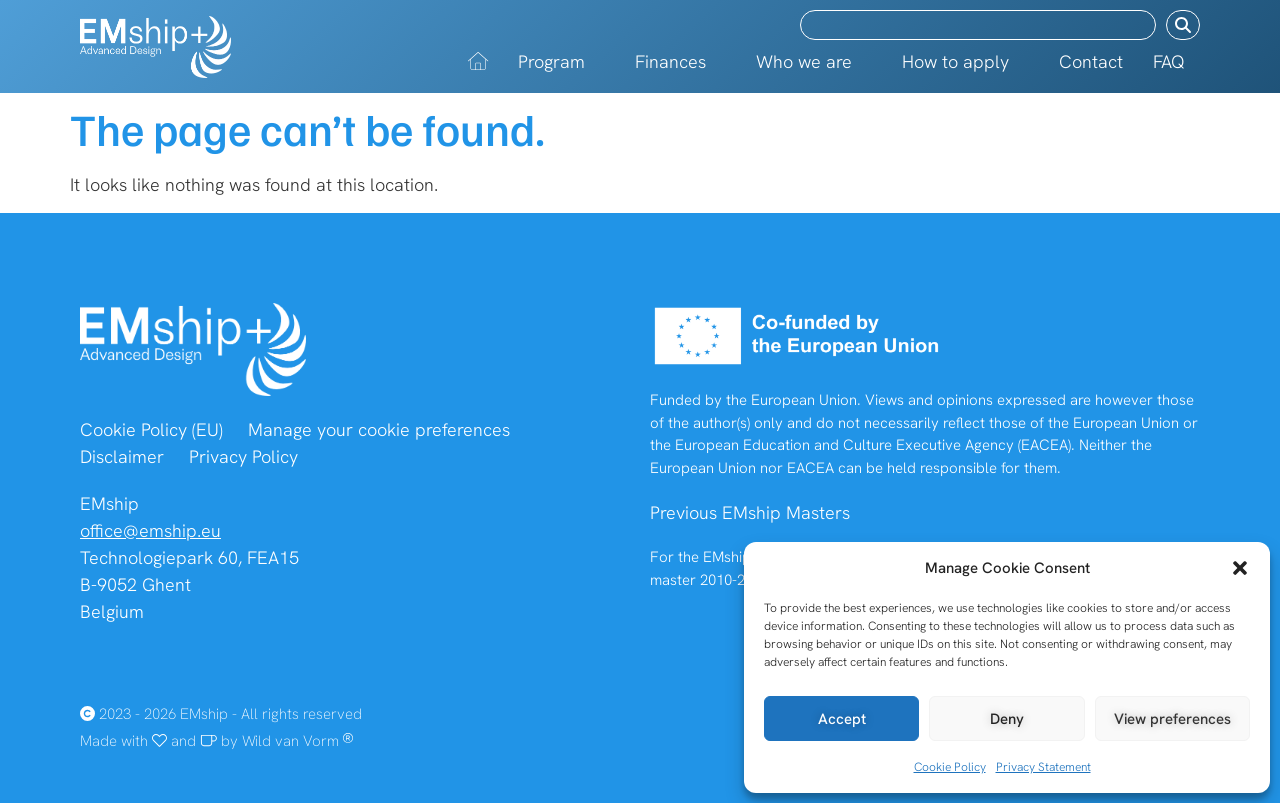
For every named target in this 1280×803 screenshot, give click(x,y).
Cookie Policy (950, 767)
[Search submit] (1183, 25)
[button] (1240, 568)
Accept (842, 719)
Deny (1007, 719)
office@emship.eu (150, 530)
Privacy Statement (1043, 767)
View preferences (1172, 719)
